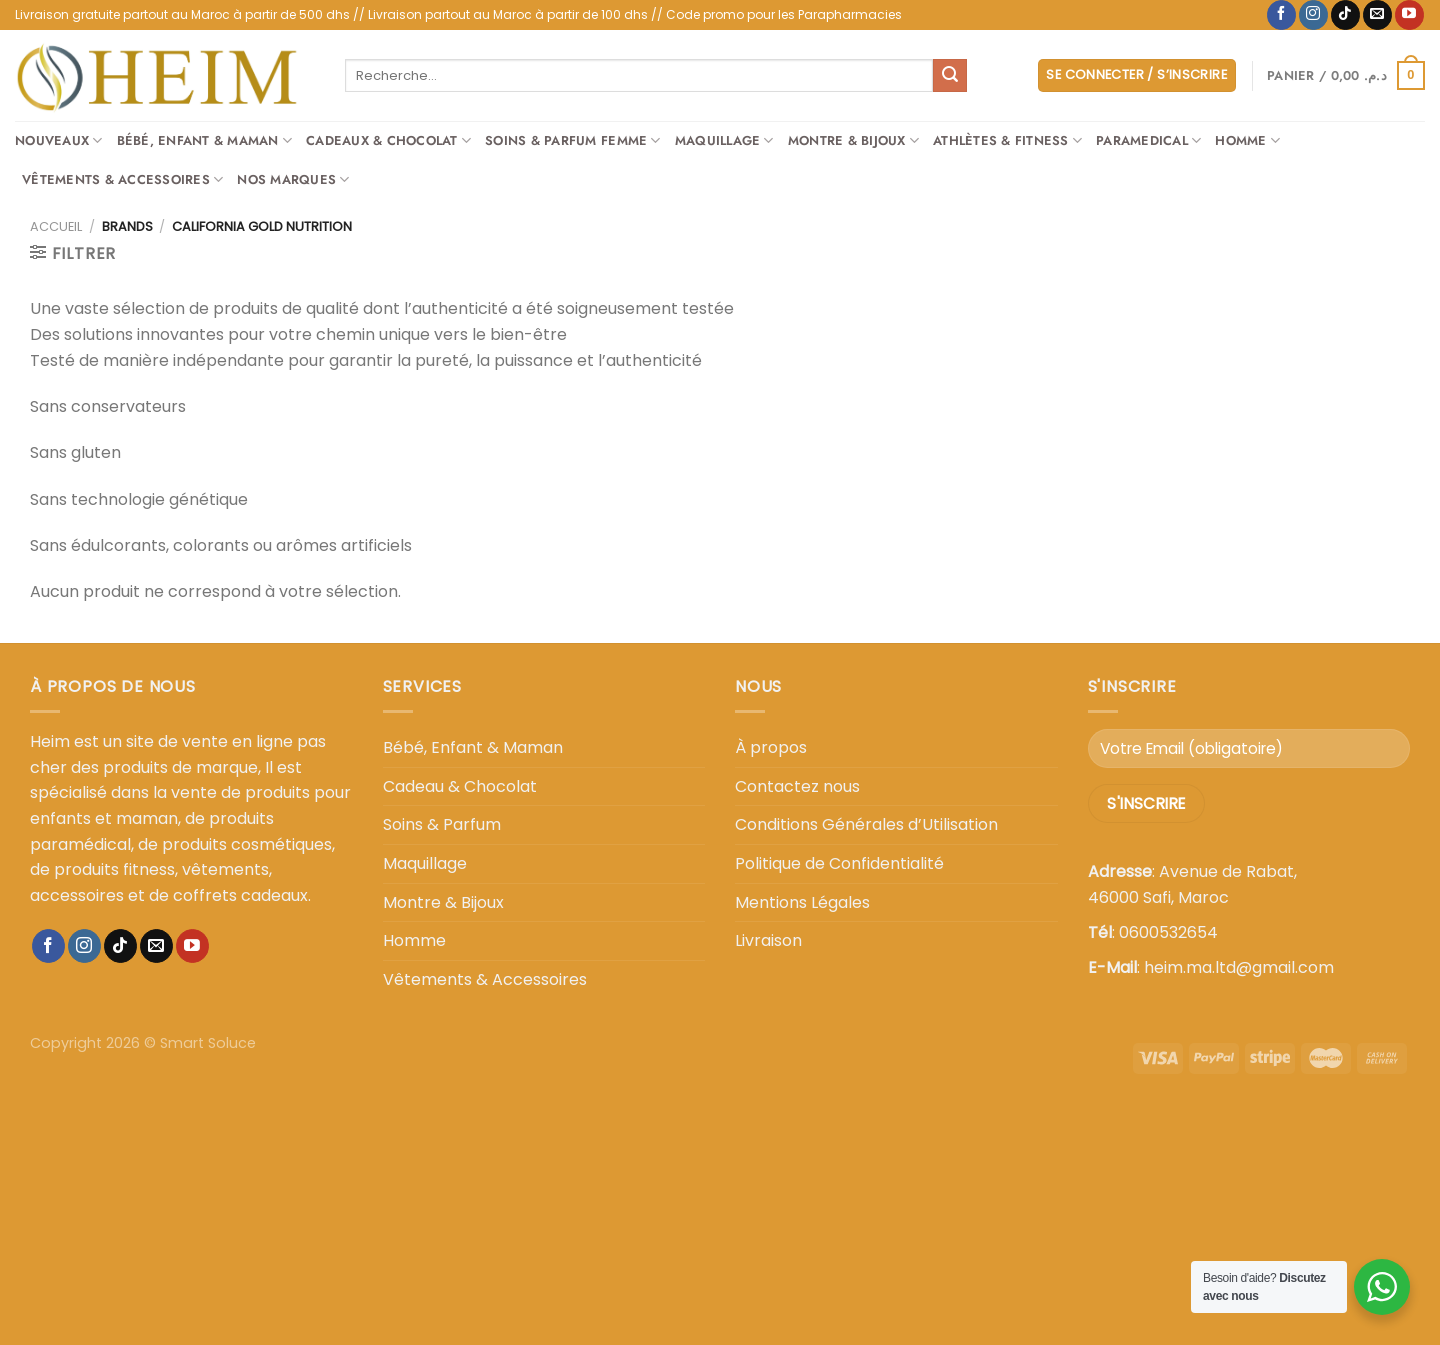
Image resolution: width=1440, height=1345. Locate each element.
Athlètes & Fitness (1007, 141)
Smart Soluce (208, 1043)
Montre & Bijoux (853, 141)
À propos (771, 747)
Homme (1247, 141)
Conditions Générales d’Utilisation (866, 824)
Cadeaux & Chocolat (388, 141)
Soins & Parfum (442, 824)
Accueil (56, 226)
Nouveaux (59, 141)
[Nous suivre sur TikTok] (1345, 15)
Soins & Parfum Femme (573, 141)
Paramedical (1148, 141)
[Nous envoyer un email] (1377, 15)
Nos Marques (293, 180)
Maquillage (724, 141)
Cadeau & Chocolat (460, 786)
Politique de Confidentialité (839, 863)
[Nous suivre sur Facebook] (1281, 15)
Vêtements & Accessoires (122, 180)
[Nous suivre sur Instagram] (1313, 15)
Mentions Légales (802, 902)
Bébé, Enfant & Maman (205, 141)
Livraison (768, 940)
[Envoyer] (950, 76)
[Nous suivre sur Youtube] (1409, 15)
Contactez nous (797, 786)
